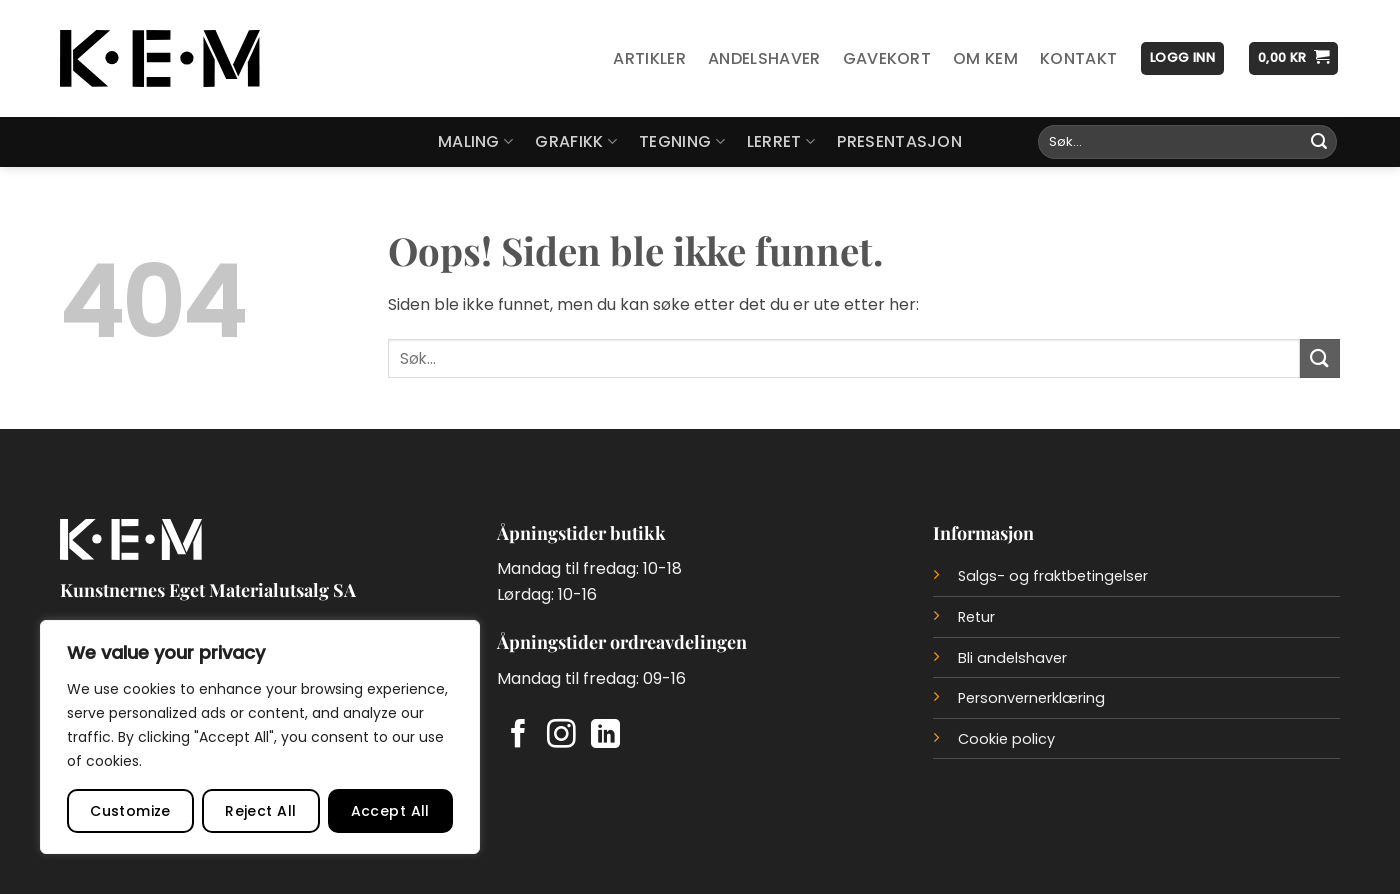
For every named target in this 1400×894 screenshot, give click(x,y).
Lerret (781, 141)
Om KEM (985, 58)
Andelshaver (764, 58)
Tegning (682, 141)
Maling (475, 141)
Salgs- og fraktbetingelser (1053, 576)
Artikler (649, 58)
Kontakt (1078, 58)
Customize (130, 811)
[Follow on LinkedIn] (605, 736)
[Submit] (1319, 142)
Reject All (260, 811)
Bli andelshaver (1012, 658)
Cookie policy (1006, 739)
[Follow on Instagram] (561, 736)
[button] (1182, 58)
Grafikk (576, 141)
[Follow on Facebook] (518, 736)
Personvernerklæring (1031, 698)
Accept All (390, 811)
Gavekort (887, 58)
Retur (976, 617)
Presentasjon (899, 141)
